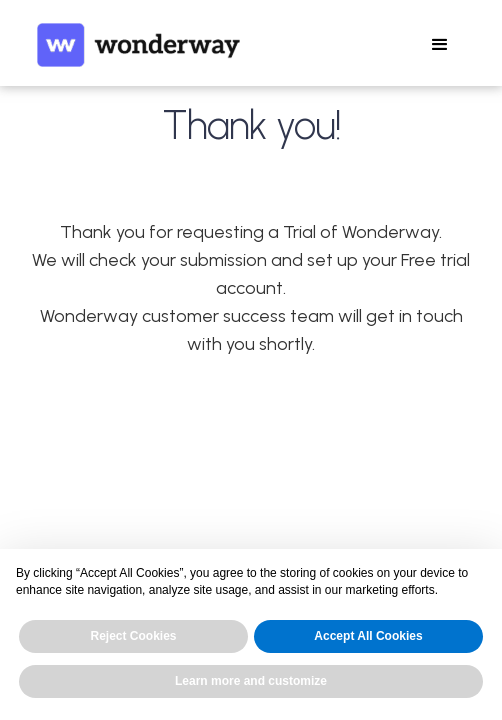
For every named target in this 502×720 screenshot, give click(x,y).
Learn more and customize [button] (251, 681)
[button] (440, 45)
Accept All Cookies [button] (368, 636)
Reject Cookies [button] (133, 636)
